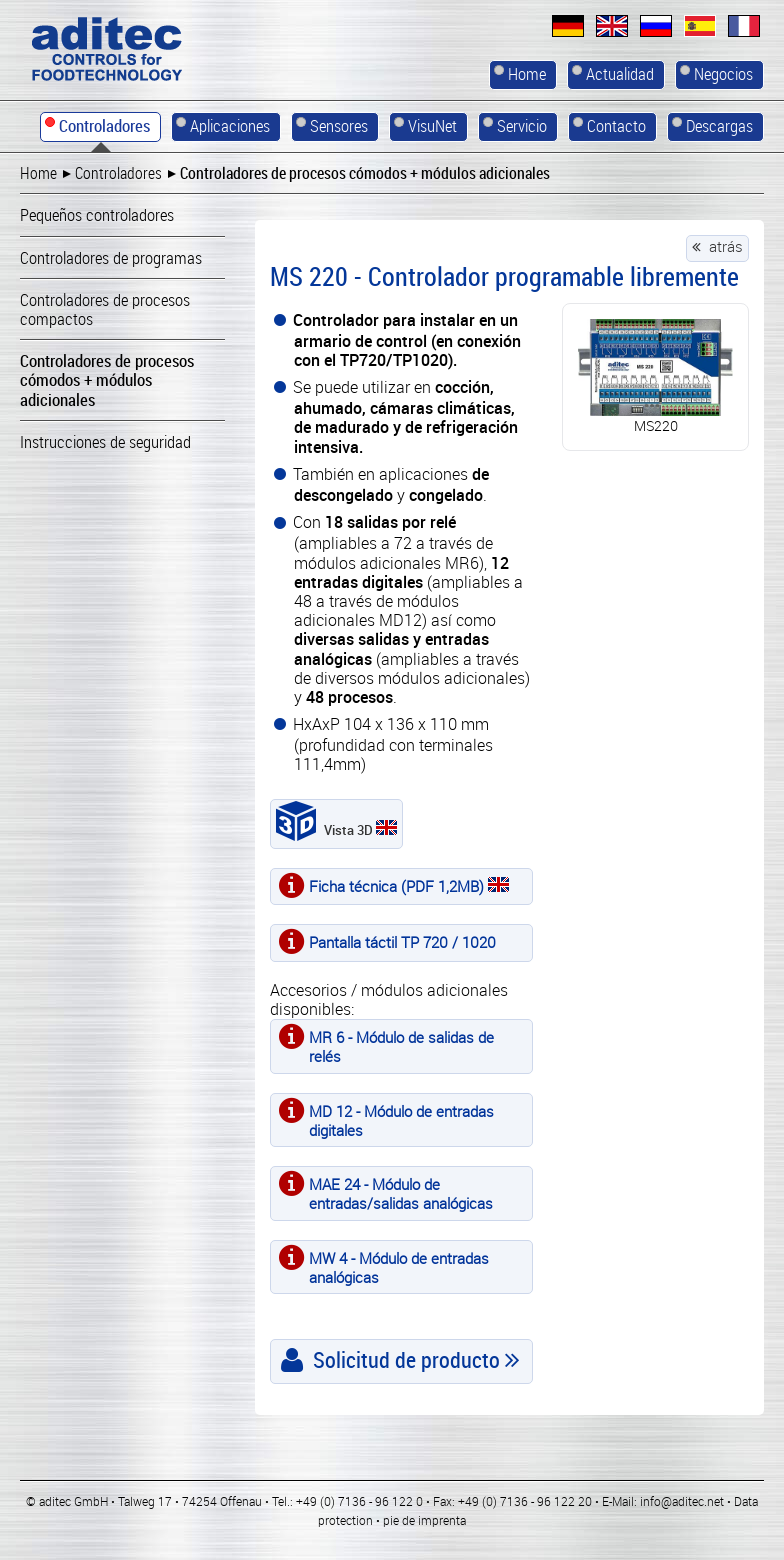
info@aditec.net (682, 1501)
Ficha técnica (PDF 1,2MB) (409, 886)
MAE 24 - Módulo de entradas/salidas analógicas (401, 1193)
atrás (726, 246)
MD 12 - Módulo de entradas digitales (401, 1120)
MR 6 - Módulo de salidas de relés (401, 1046)
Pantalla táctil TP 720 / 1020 (402, 942)
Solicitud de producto (406, 1359)
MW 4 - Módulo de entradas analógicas (399, 1267)
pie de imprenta (424, 1520)
